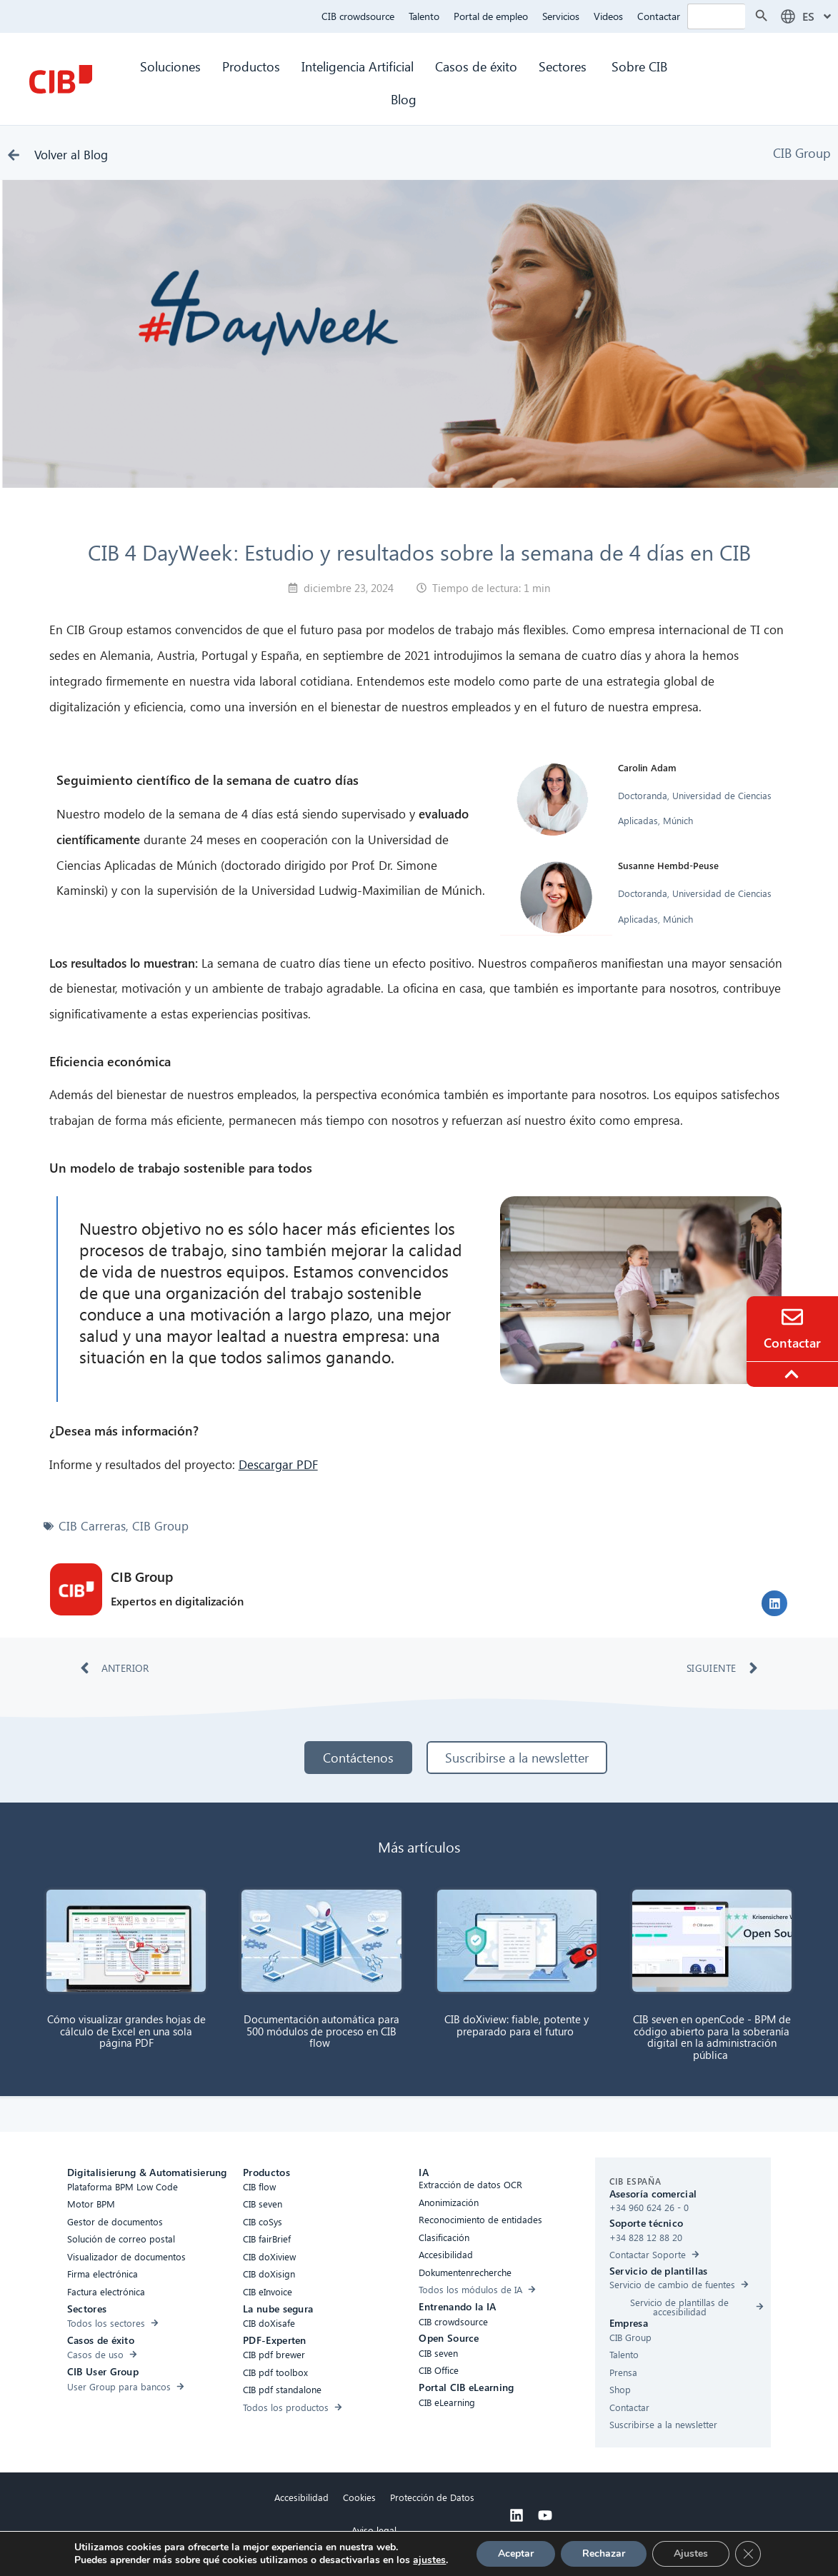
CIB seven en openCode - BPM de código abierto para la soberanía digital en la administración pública (712, 2037)
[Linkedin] (516, 2515)
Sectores (564, 66)
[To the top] (793, 1374)
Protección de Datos (432, 2497)
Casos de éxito (476, 66)
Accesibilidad (301, 2497)
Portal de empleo (491, 16)
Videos (608, 16)
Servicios (560, 16)
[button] (774, 1603)
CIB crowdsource (357, 16)
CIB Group (802, 152)
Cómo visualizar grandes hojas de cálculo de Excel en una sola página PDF (126, 2031)
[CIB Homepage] (60, 79)
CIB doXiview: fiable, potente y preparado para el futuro (516, 2025)
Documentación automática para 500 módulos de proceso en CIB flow (321, 2031)
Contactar (658, 16)
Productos (251, 66)
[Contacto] (792, 1317)
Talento (424, 16)
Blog (403, 99)
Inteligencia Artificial (357, 66)
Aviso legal (373, 2530)
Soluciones (170, 66)
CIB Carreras (92, 1526)
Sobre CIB (639, 66)
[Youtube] (545, 2515)
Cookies (359, 2497)
